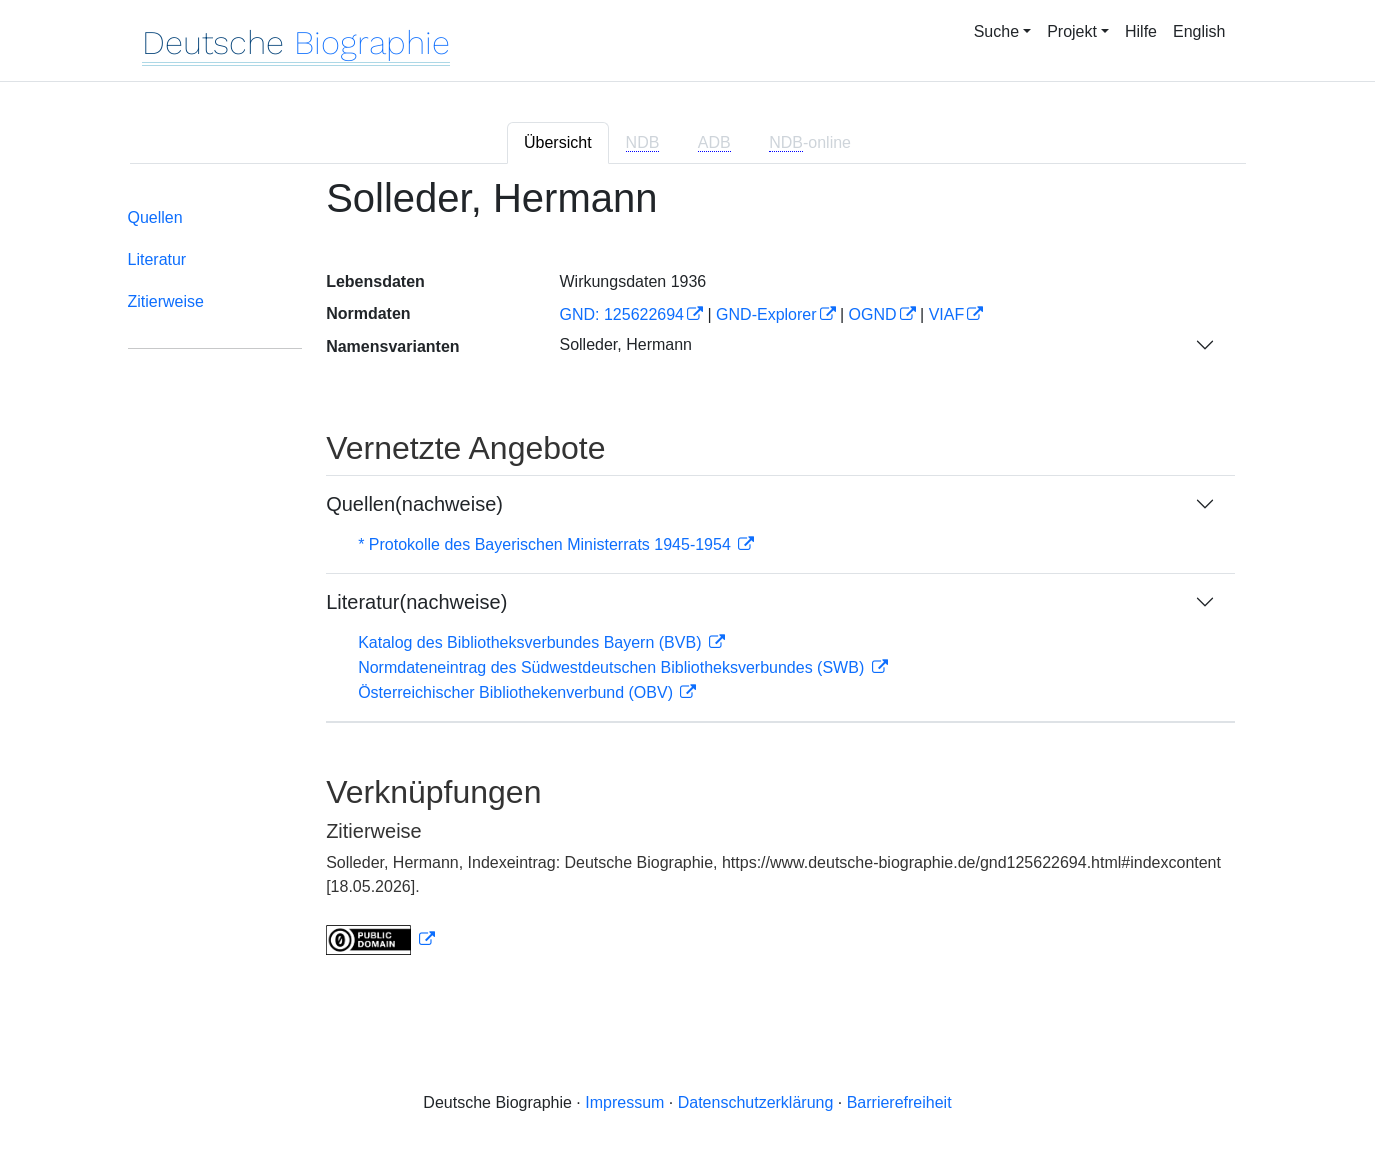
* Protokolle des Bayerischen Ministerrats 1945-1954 (546, 544)
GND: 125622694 (621, 314)
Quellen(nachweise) (414, 504)
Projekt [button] (1072, 31)
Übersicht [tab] (558, 142)
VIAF (947, 314)
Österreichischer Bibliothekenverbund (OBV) (517, 692)
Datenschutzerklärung (756, 1102)
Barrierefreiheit (899, 1102)
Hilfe (1141, 31)
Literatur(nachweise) (416, 602)
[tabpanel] (688, 578)
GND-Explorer (766, 314)
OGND (873, 314)
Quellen (155, 217)
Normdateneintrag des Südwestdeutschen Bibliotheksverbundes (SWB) (613, 667)
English (1199, 31)
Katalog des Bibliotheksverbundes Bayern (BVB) (532, 642)
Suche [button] (996, 31)
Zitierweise (166, 301)
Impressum (624, 1102)
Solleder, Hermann (625, 344)
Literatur (157, 259)
